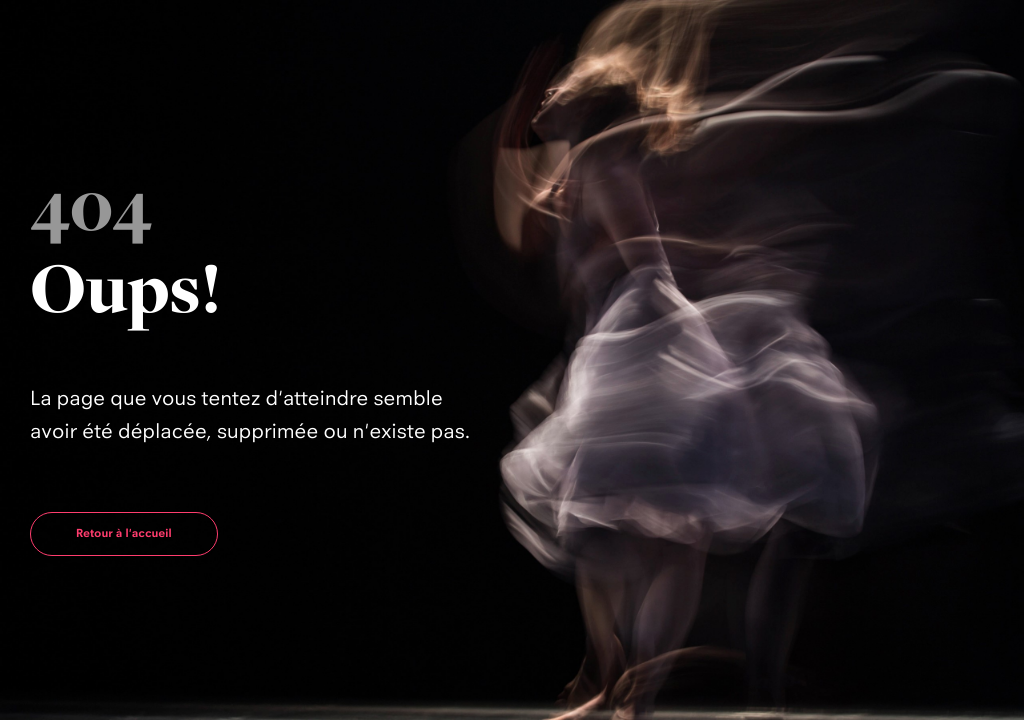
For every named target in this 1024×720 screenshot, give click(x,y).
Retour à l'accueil (124, 533)
